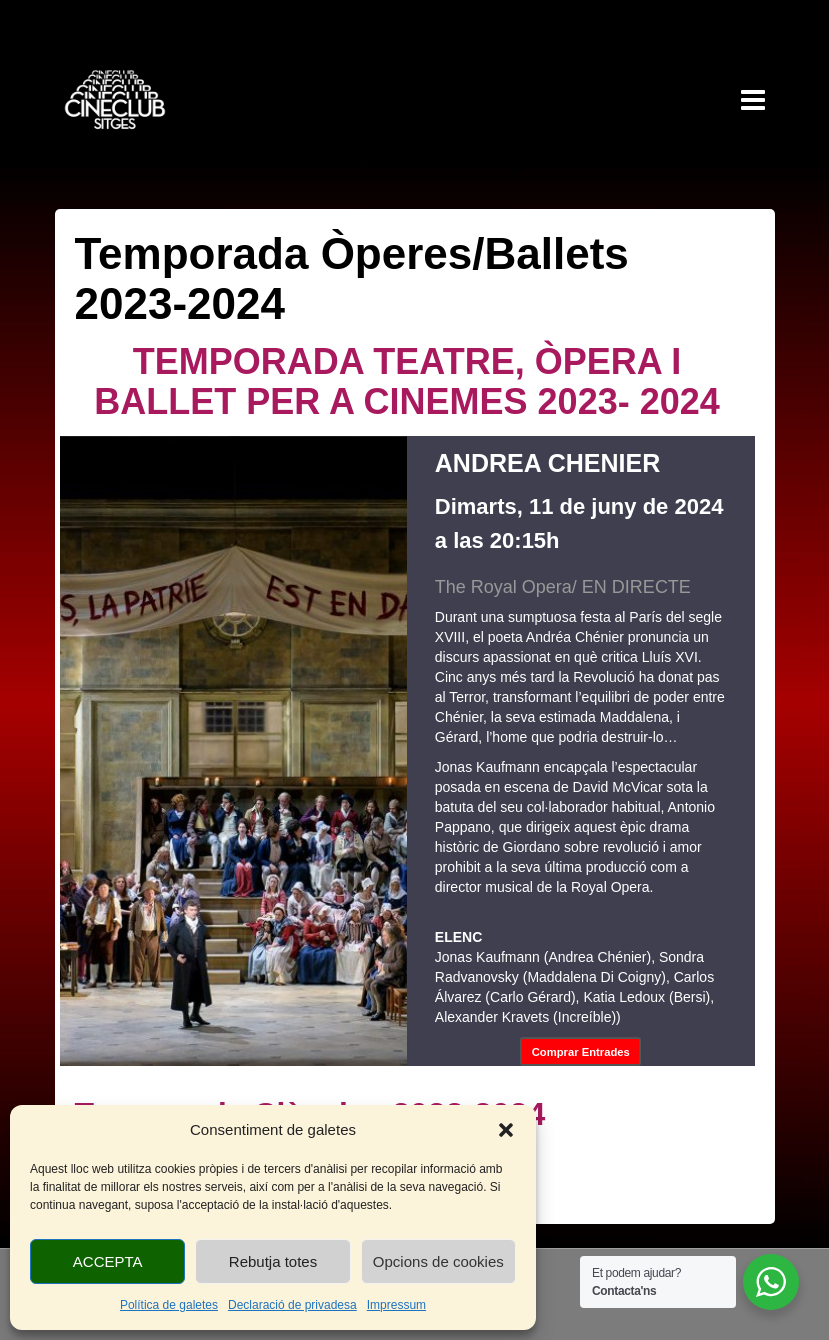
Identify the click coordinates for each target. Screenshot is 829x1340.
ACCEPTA (108, 1261)
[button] (506, 1130)
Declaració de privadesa (292, 1305)
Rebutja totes (273, 1261)
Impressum (396, 1305)
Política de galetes (169, 1305)
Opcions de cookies (438, 1261)
